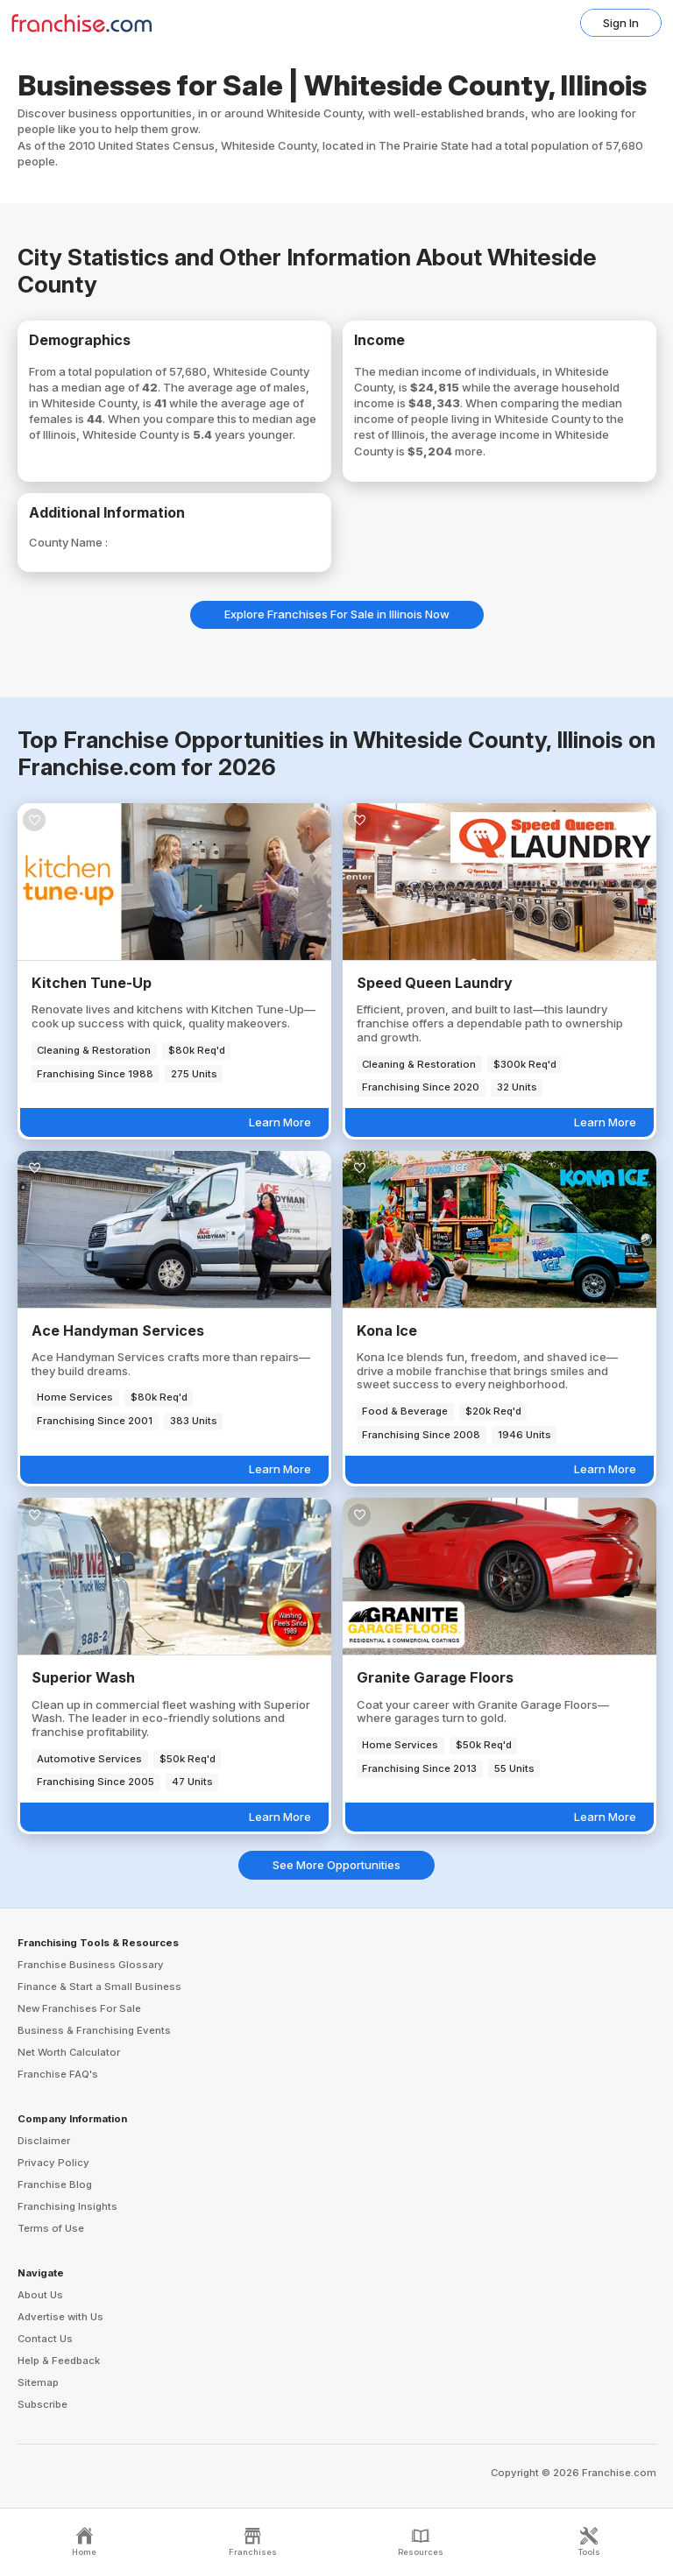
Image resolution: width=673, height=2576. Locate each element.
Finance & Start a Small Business (99, 1986)
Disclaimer (44, 2141)
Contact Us (45, 2339)
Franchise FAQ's (58, 2074)
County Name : (68, 542)
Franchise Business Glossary (91, 1964)
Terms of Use (51, 2228)
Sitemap (38, 2382)
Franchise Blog (55, 2184)
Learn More (280, 1122)
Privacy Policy (53, 2162)
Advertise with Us (60, 2317)
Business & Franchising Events (94, 2030)
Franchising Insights (67, 2206)
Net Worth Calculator (69, 2052)
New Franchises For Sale (79, 2008)
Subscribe (42, 2404)
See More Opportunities (336, 1865)
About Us (40, 2295)
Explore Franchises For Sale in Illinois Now (337, 614)
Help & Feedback (59, 2360)
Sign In (621, 23)
